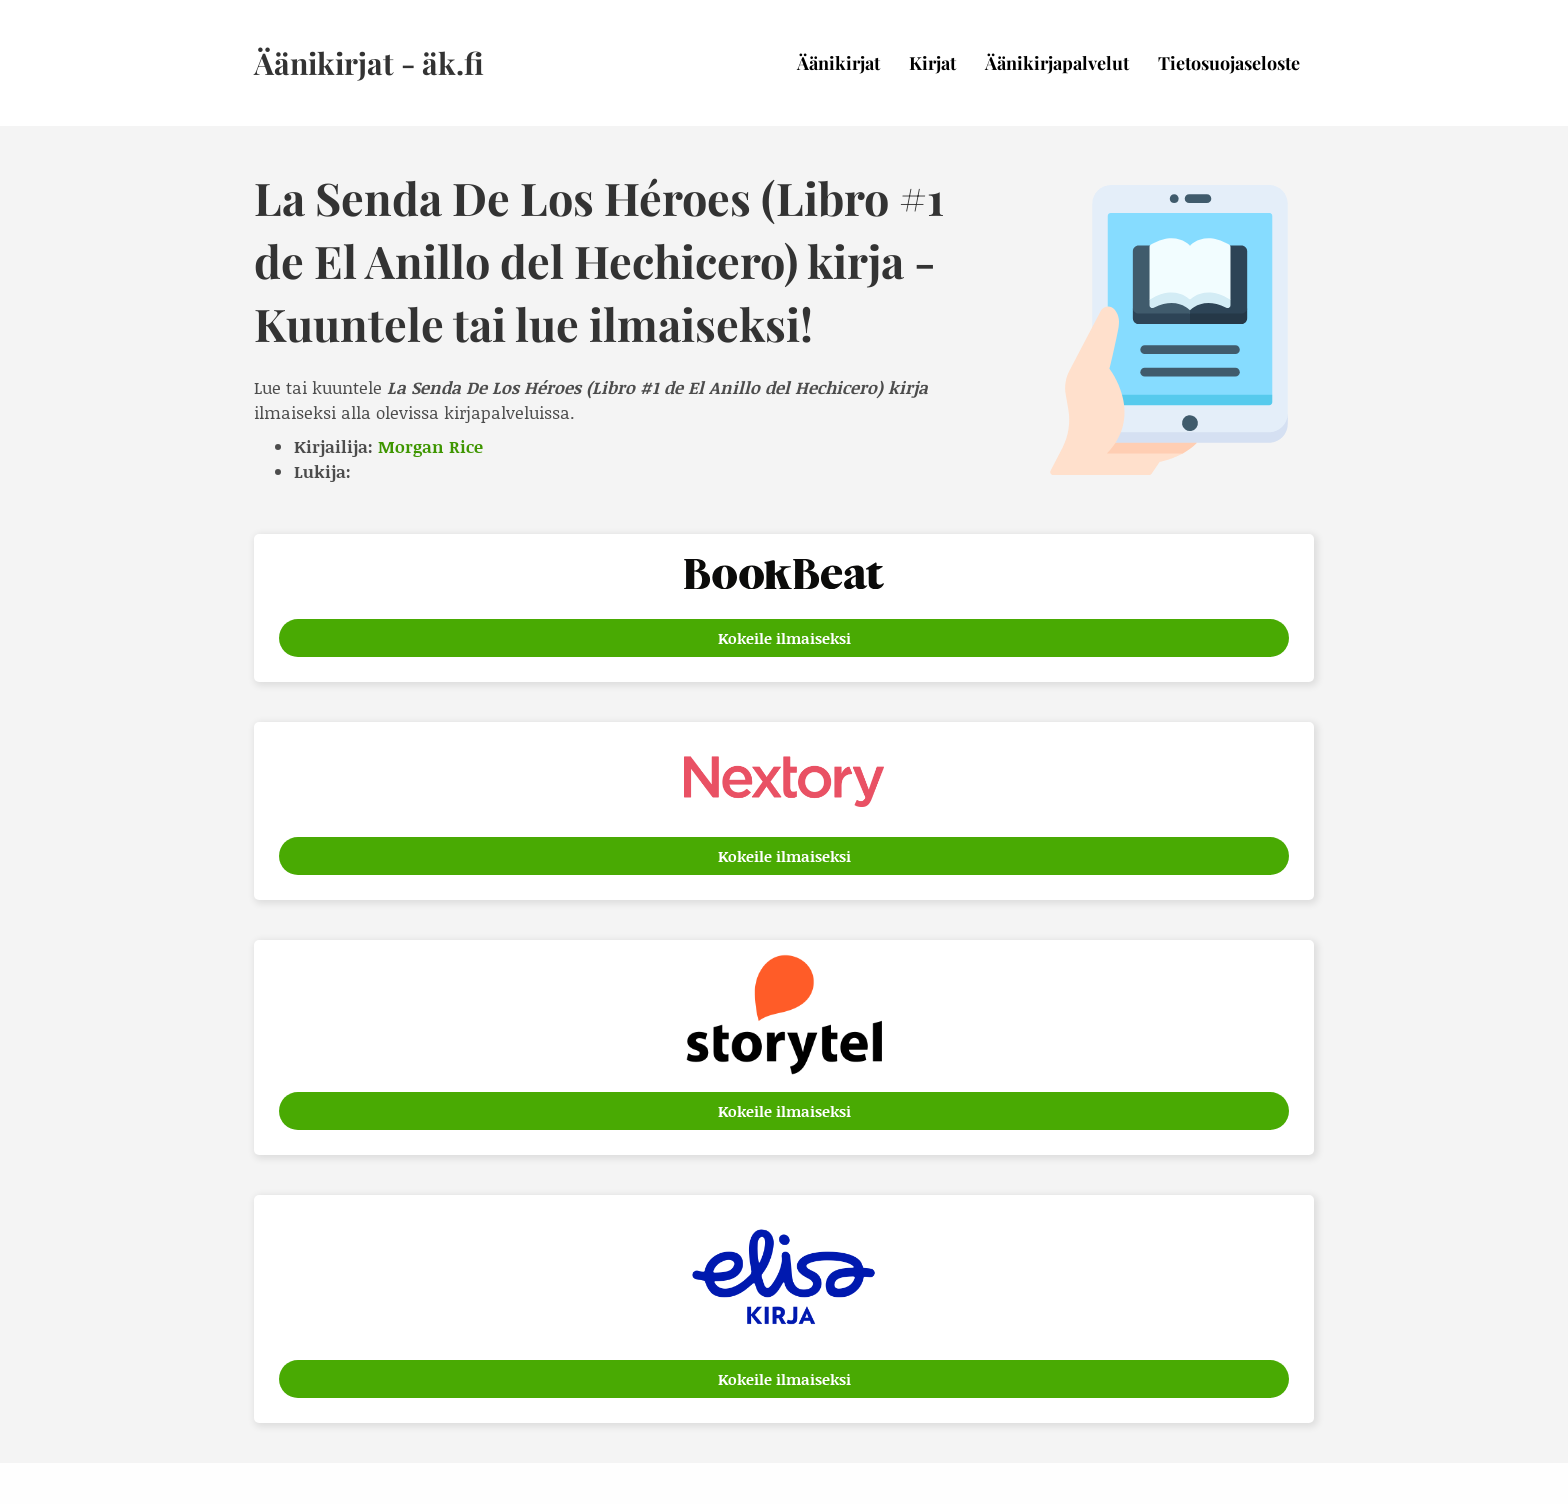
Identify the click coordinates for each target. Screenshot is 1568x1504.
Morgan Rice (430, 446)
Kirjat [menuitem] (932, 63)
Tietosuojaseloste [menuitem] (1229, 63)
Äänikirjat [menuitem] (838, 63)
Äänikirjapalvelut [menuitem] (1057, 63)
